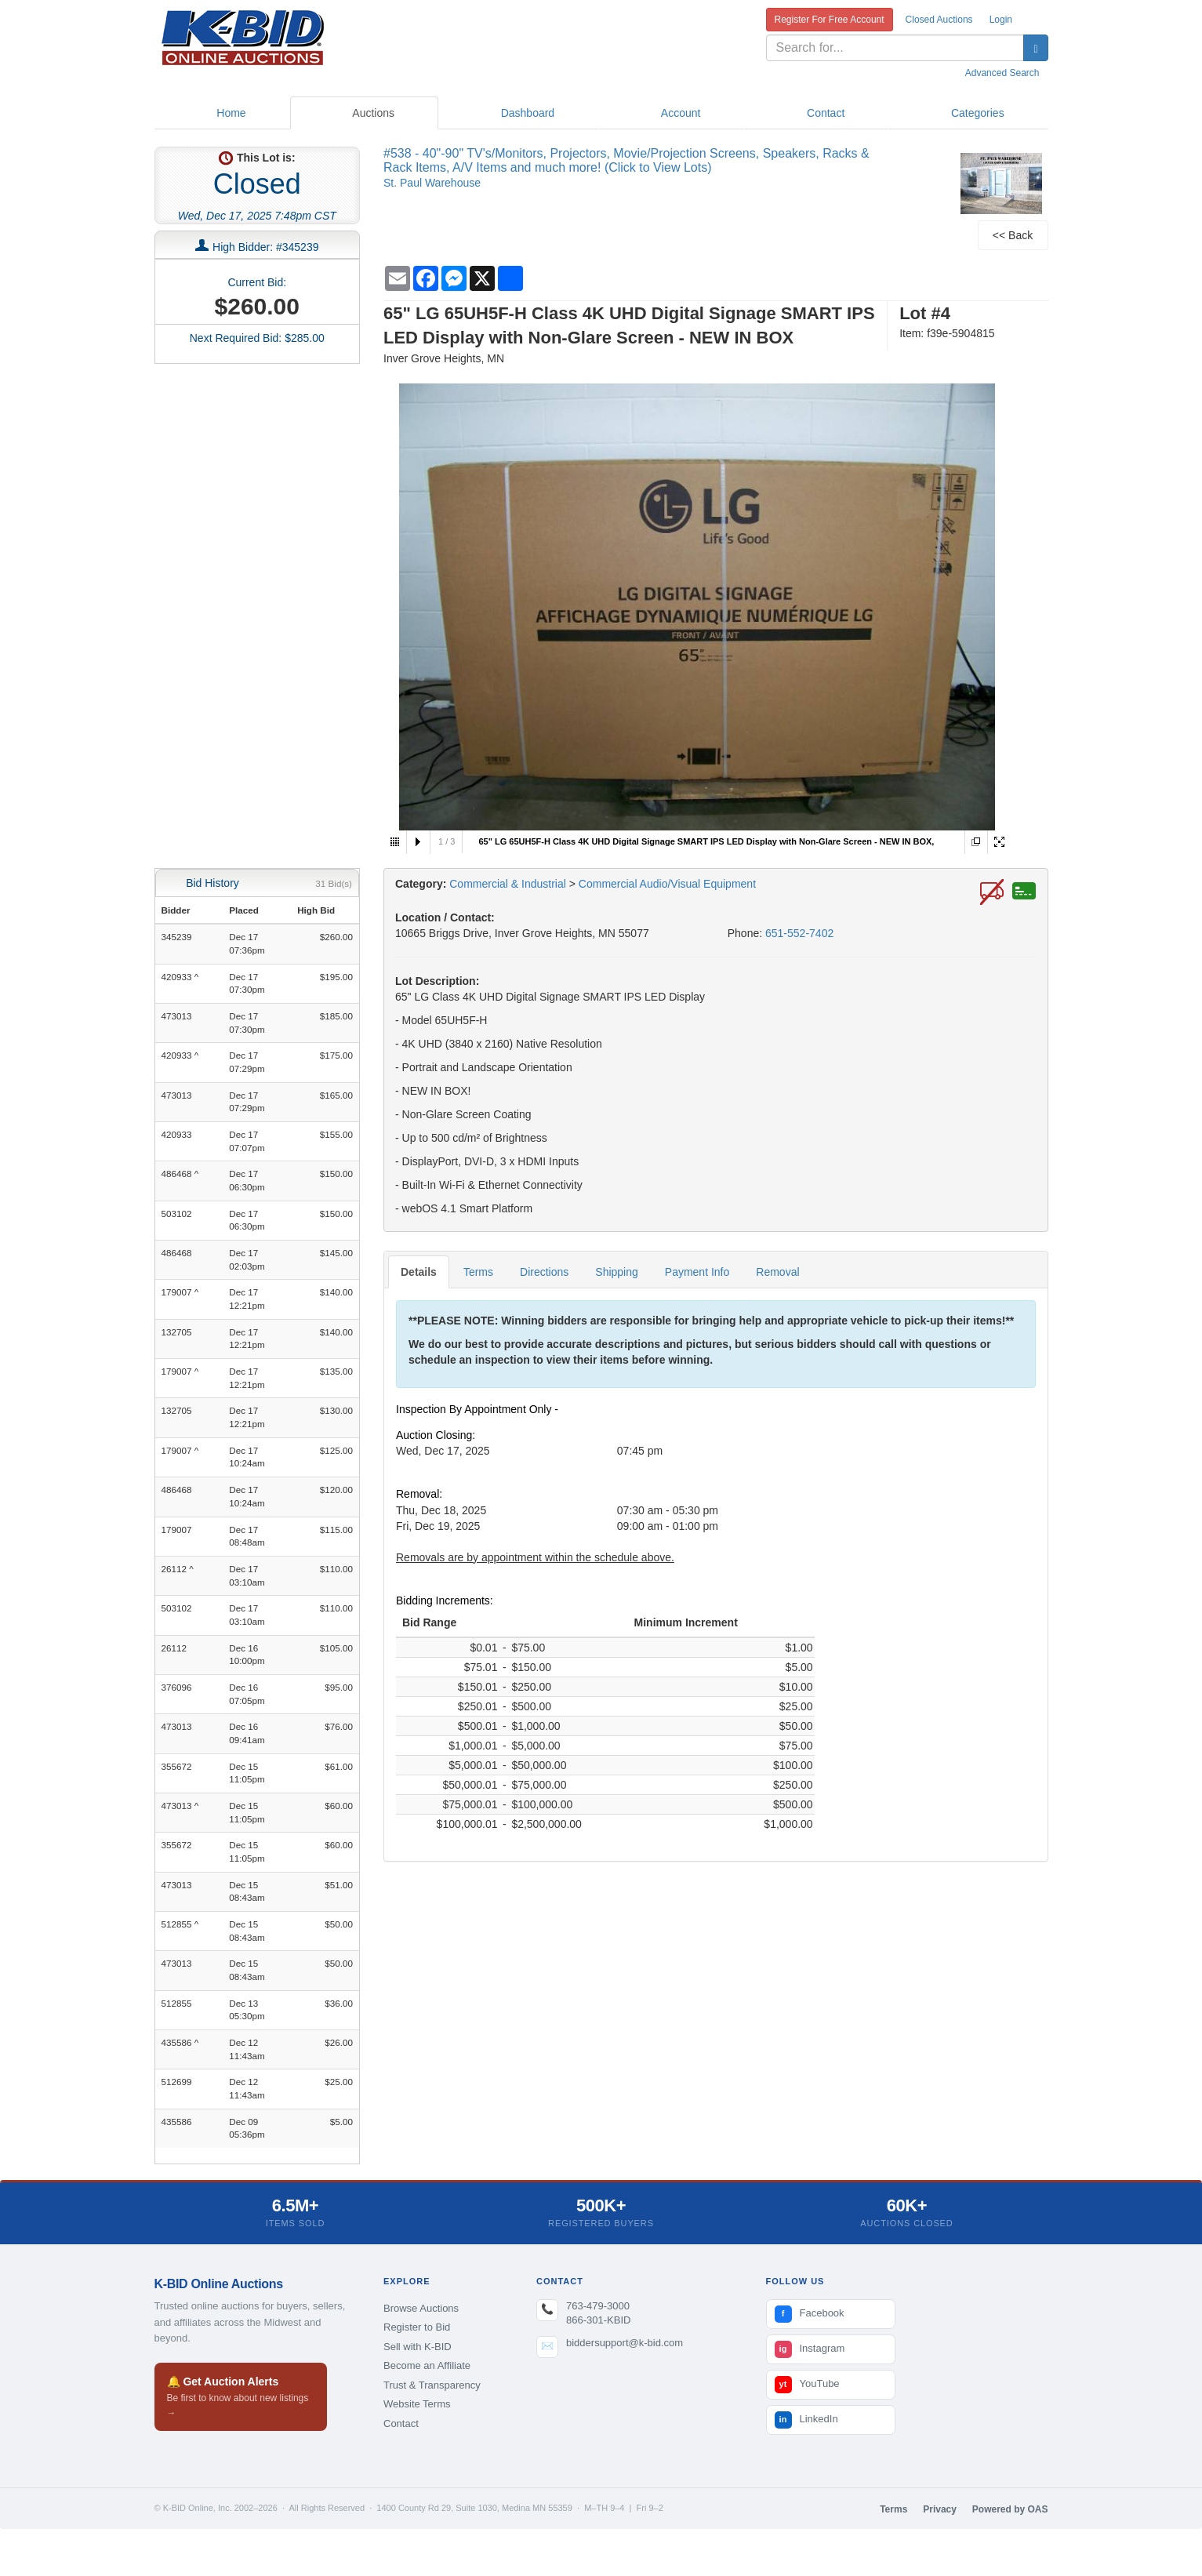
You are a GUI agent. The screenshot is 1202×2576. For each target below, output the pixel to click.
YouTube (807, 2384)
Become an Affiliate (426, 2365)
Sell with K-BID (417, 2347)
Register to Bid (416, 2327)
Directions (544, 1272)
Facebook (809, 2314)
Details (419, 1272)
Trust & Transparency (432, 2385)
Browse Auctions (421, 2308)
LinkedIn (806, 2420)
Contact (401, 2423)
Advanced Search (1002, 72)
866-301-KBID (598, 2320)
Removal (777, 1272)
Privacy (940, 2509)
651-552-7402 (799, 933)
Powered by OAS (1010, 2509)
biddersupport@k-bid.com (624, 2343)
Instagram (810, 2349)
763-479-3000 (598, 2306)
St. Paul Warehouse (432, 182)
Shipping (616, 1272)
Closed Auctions (939, 19)
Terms (478, 1272)
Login (1001, 19)
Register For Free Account (829, 19)
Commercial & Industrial (507, 883)
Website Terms (417, 2404)
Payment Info (697, 1272)
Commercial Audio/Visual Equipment (667, 883)
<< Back (1013, 235)
